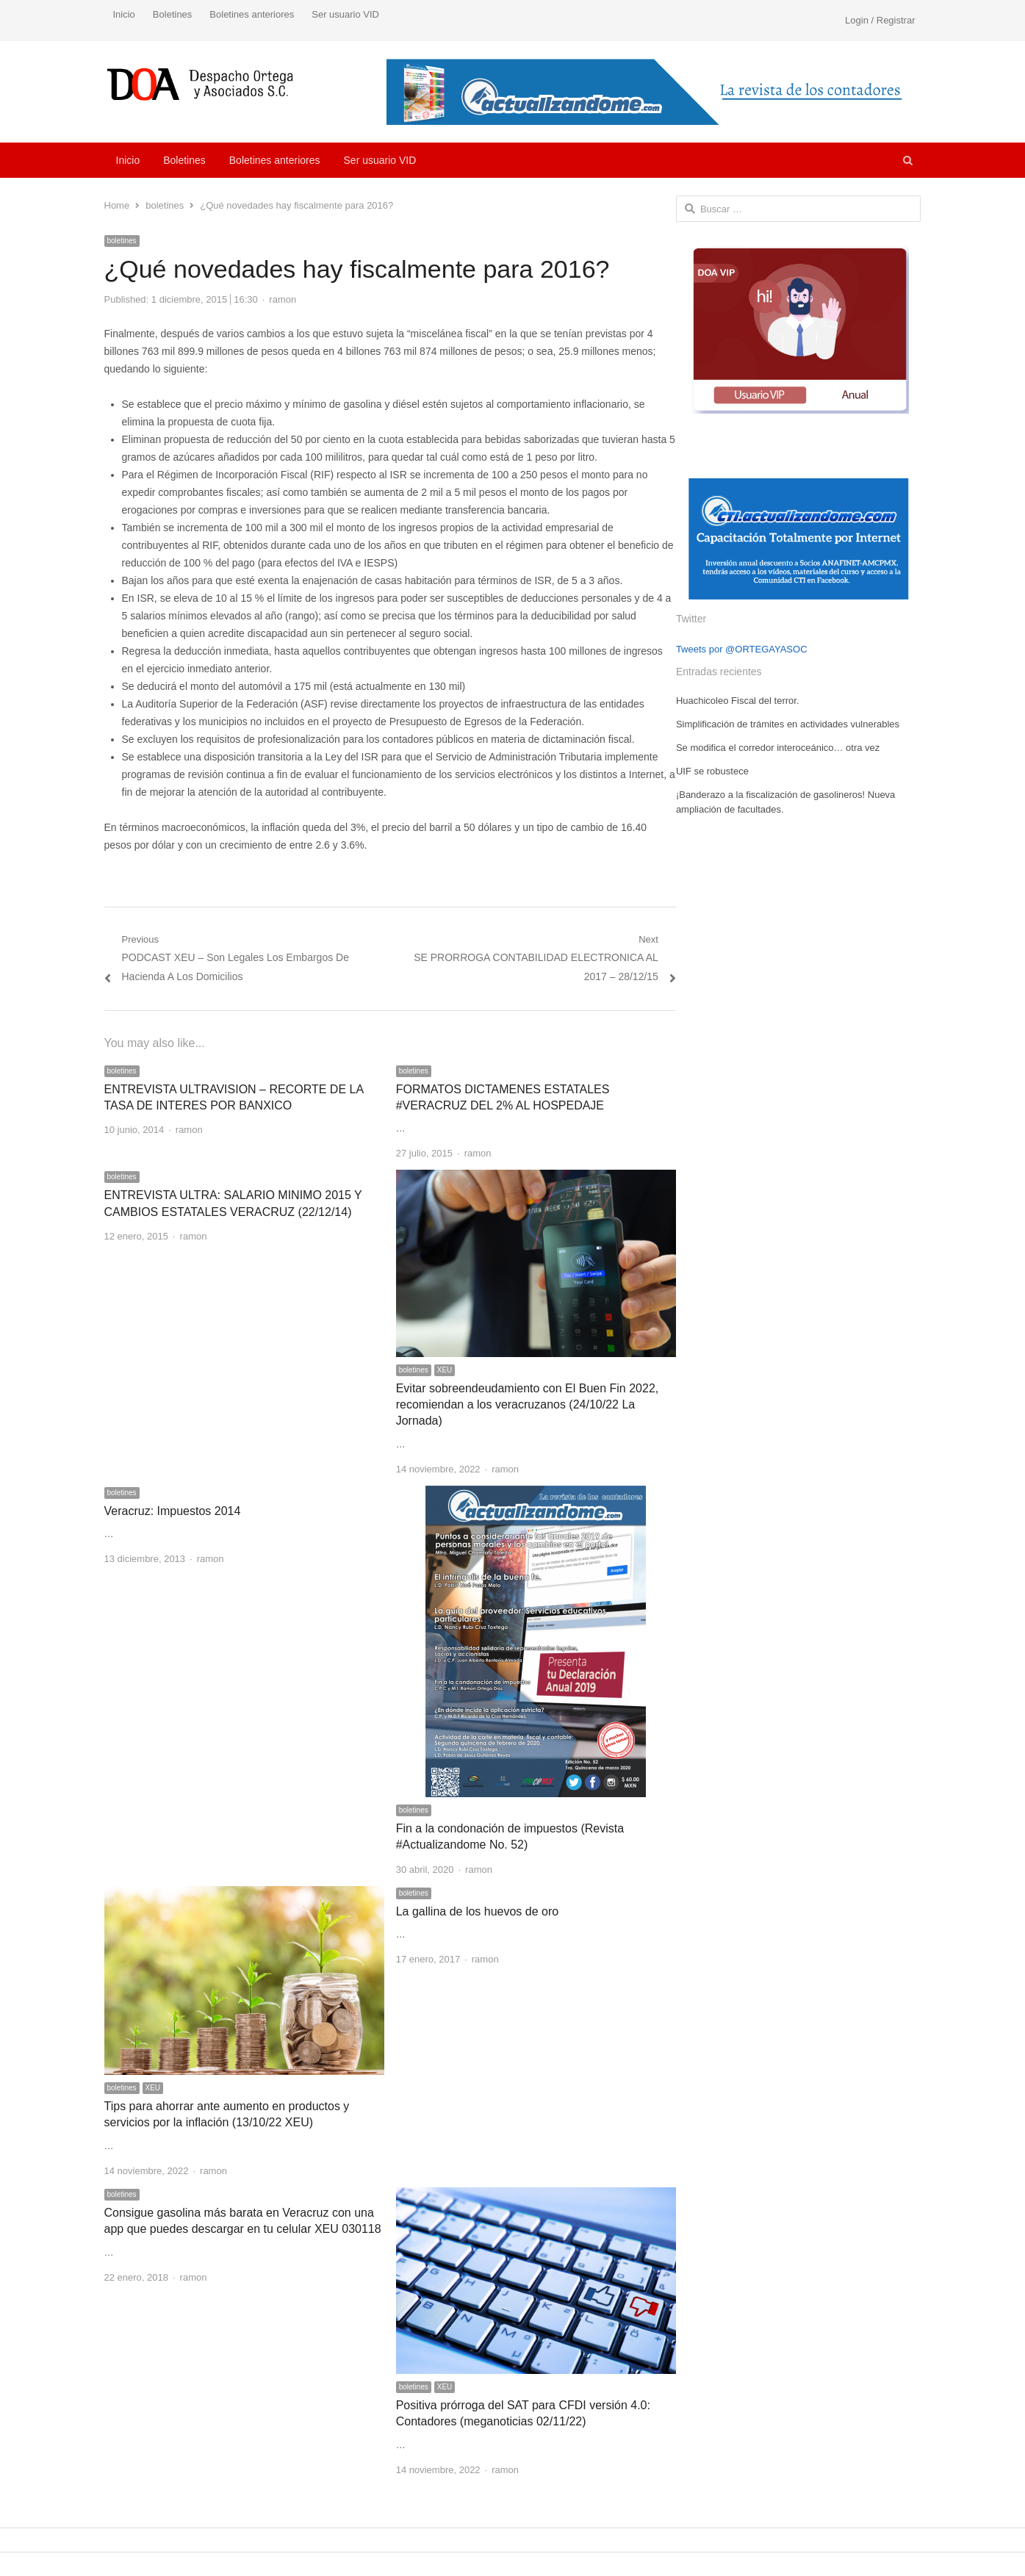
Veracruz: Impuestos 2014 (172, 1511)
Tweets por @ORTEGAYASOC (742, 649)
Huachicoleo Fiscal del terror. (737, 700)
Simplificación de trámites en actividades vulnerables (787, 724)
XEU (445, 1370)
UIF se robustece (712, 771)
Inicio (124, 14)
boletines (122, 241)
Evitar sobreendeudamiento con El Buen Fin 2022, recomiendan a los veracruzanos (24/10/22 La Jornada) (527, 1405)
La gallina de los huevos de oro (477, 1911)
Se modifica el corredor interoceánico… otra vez (778, 747)
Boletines (172, 14)
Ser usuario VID (345, 14)
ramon (282, 299)
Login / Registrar (880, 20)
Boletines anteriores (251, 14)
